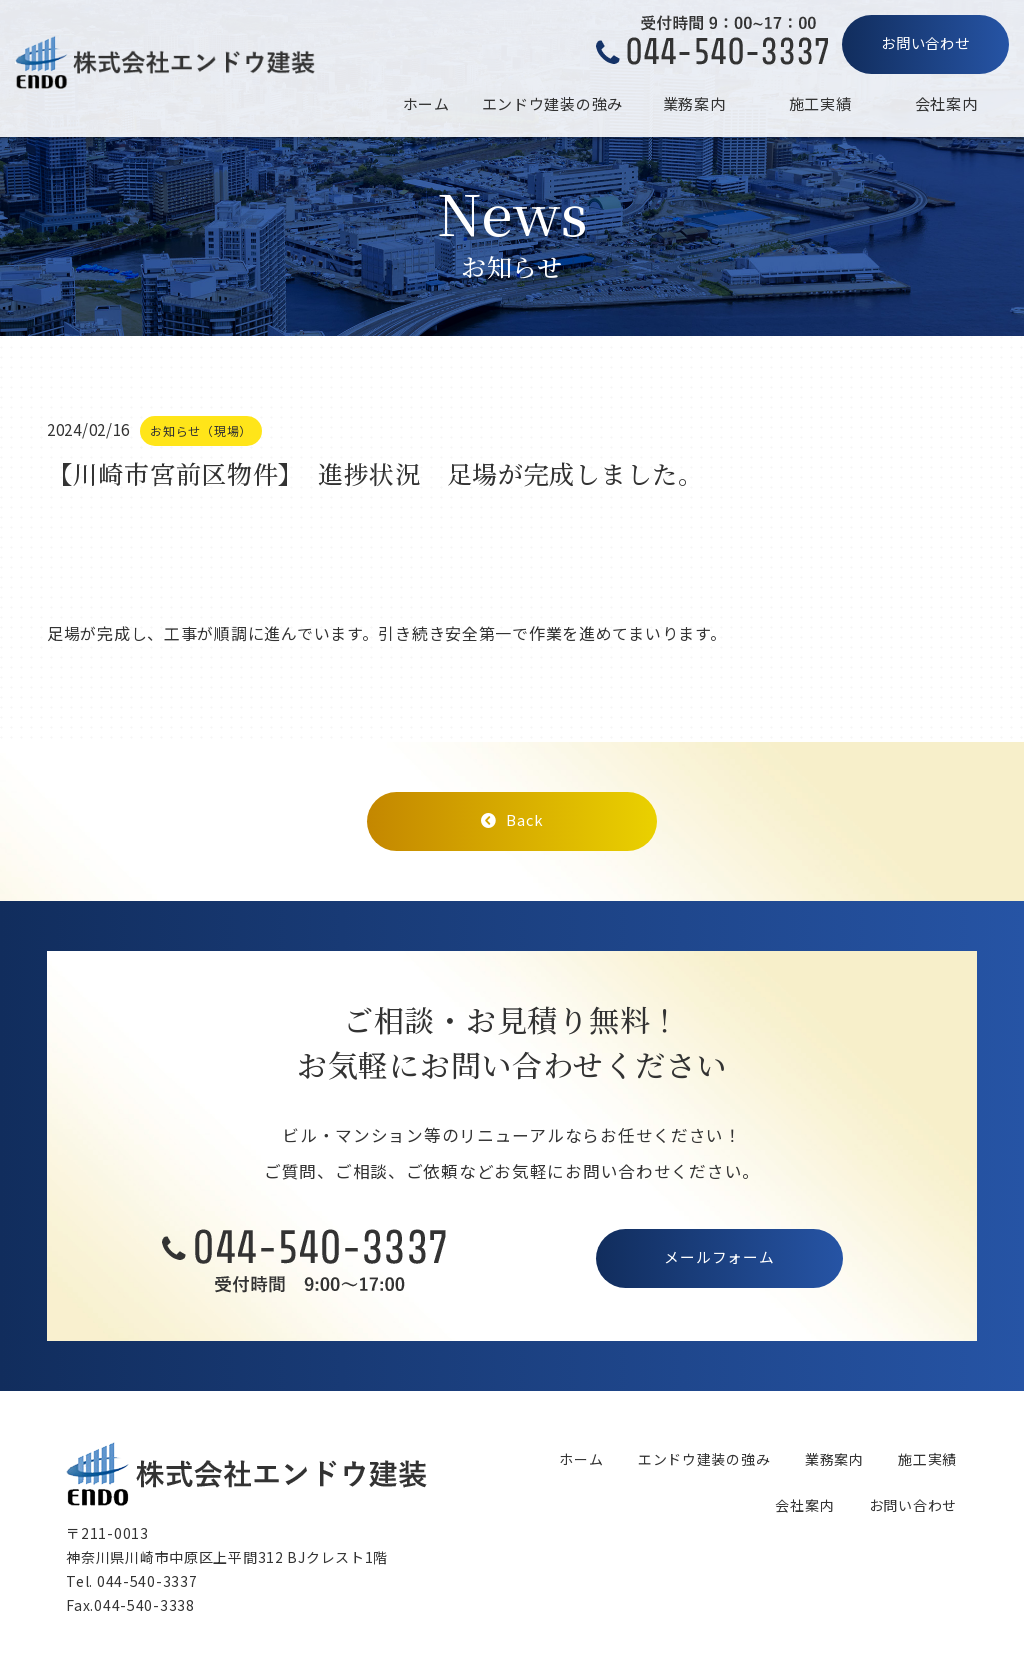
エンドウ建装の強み (552, 103)
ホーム (426, 103)
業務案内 (694, 103)
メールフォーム (719, 1258)
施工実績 (820, 103)
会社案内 (946, 103)
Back (512, 820)
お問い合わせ (925, 42)
